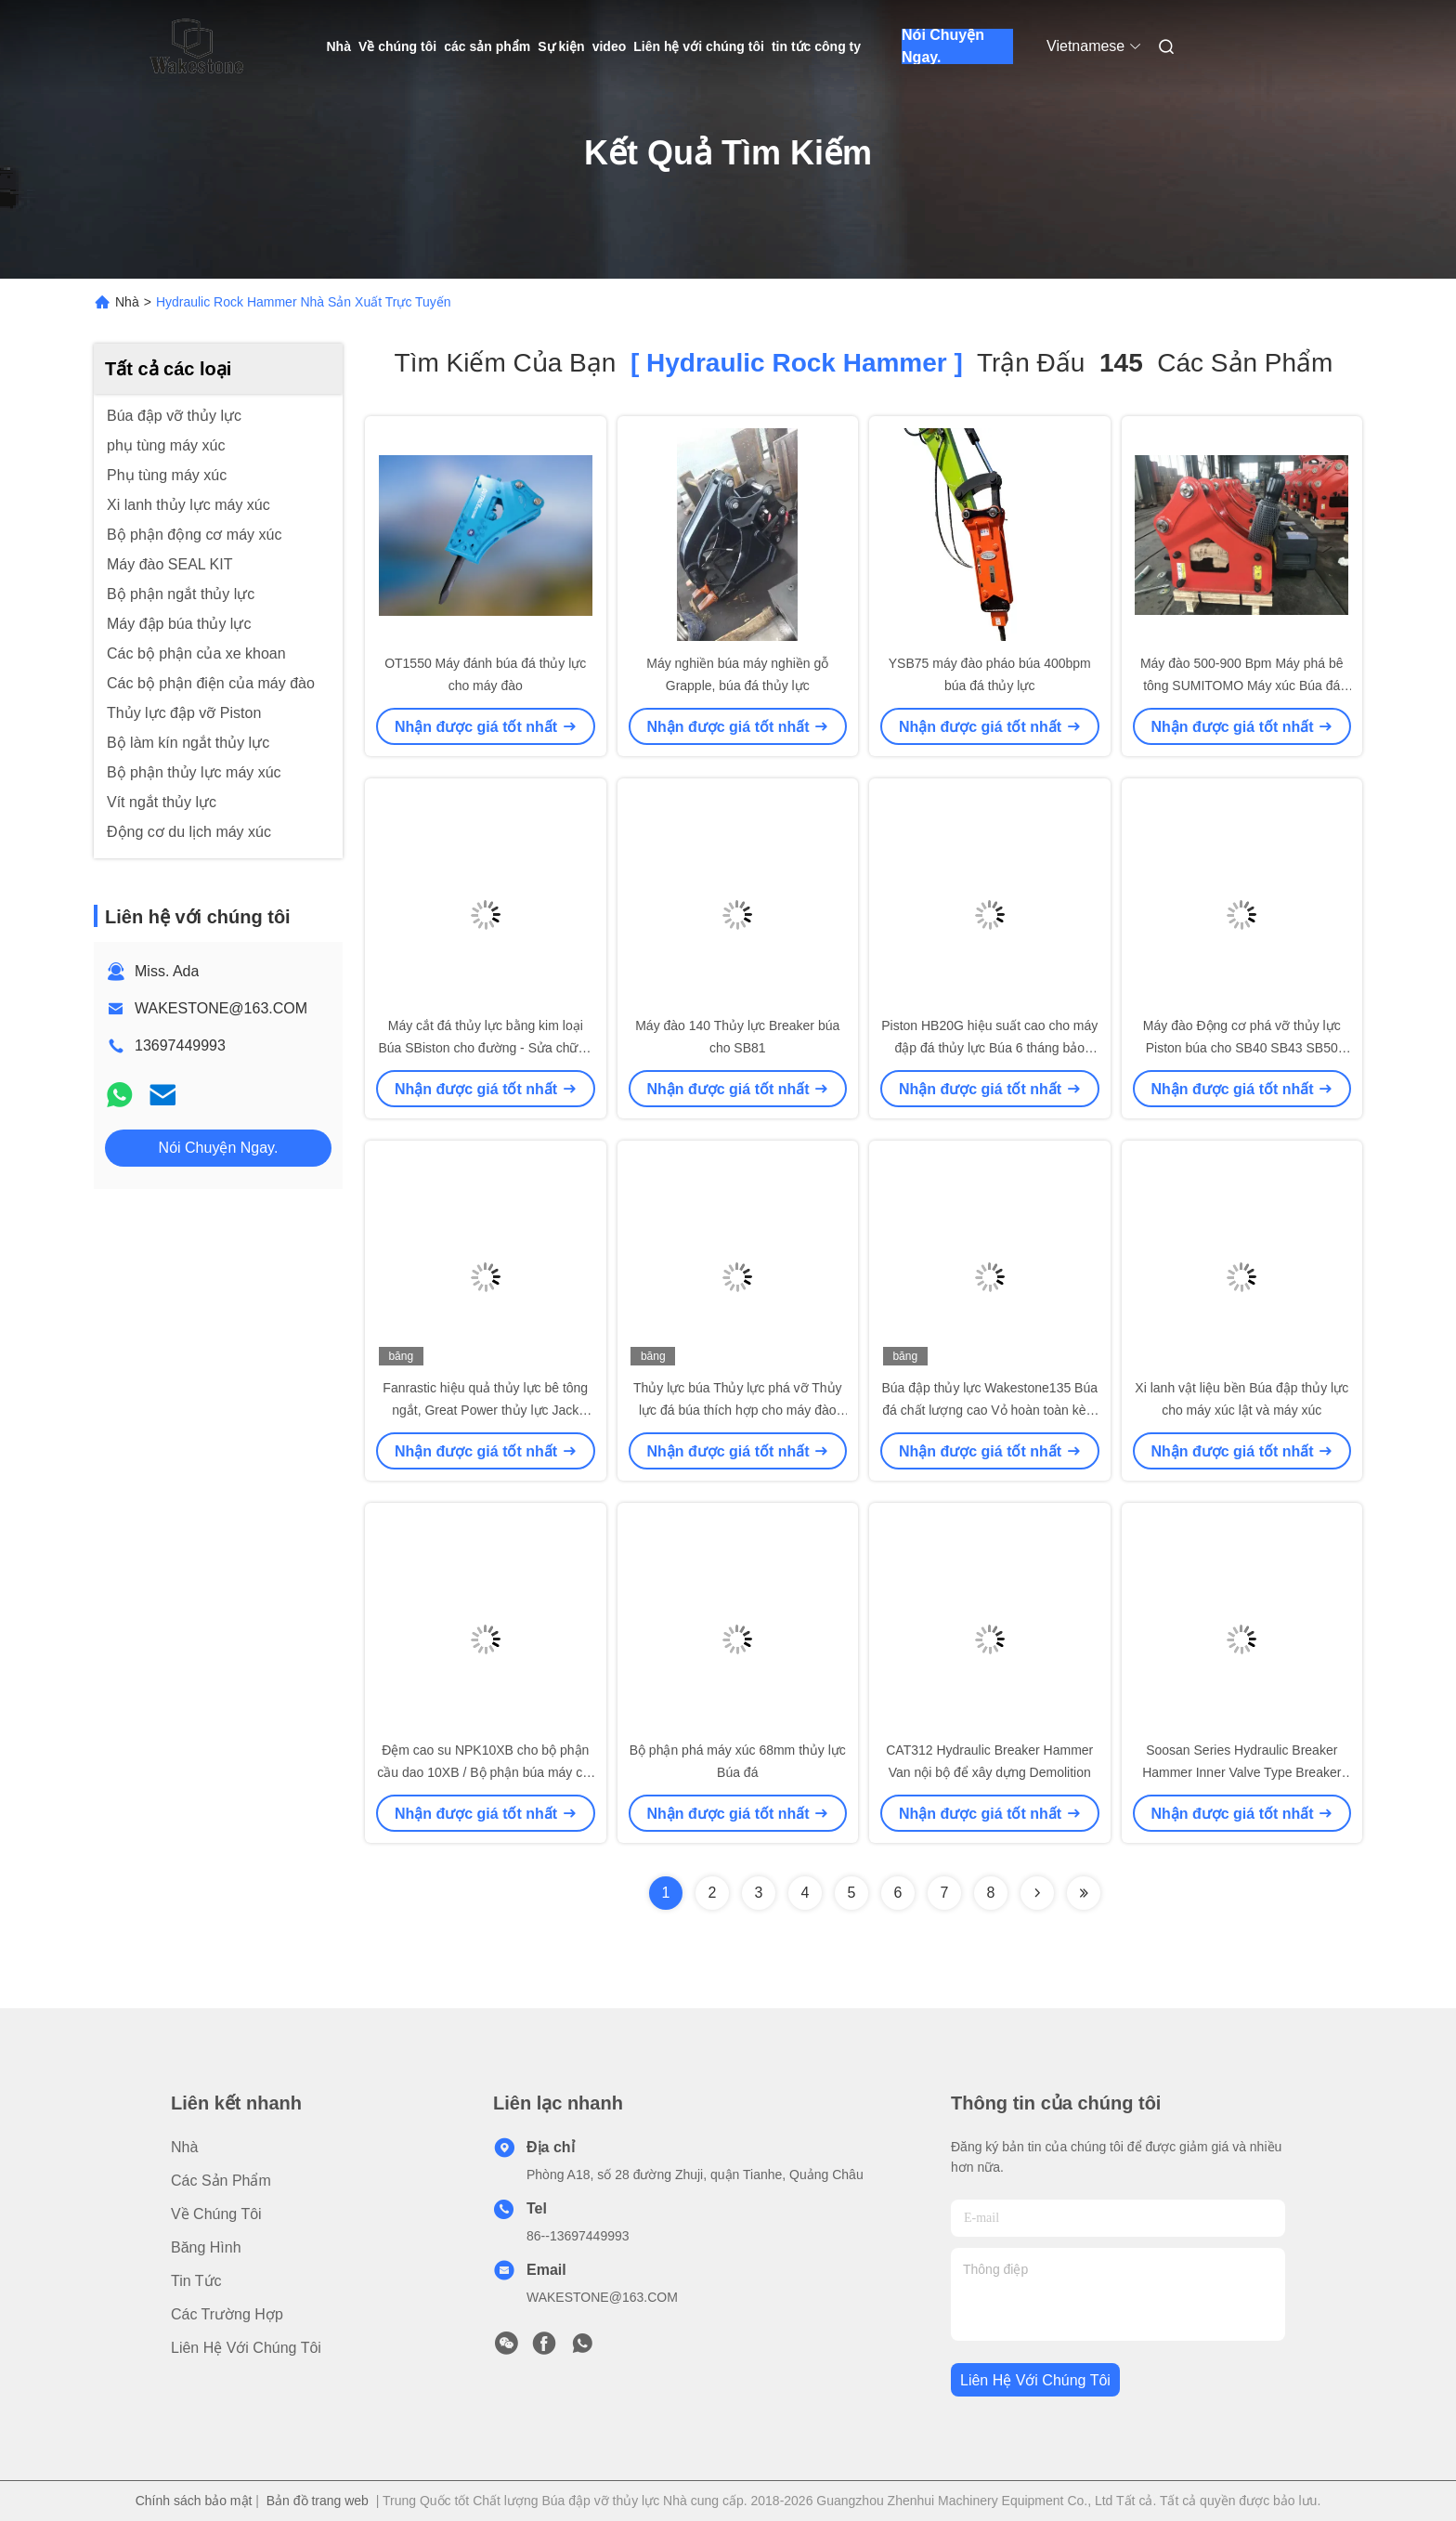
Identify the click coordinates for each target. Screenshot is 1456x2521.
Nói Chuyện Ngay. (943, 46)
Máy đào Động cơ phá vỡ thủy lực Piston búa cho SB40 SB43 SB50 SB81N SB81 (1242, 1048)
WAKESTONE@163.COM (221, 1008)
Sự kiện (561, 46)
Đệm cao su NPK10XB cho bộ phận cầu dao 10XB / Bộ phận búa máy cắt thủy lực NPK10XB (485, 1772)
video (609, 46)
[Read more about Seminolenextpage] (1037, 1893)
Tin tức (196, 2281)
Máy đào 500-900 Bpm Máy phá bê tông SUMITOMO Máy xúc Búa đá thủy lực (1242, 685)
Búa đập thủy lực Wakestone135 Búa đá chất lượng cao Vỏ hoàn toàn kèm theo (990, 1410)
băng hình (206, 2247)
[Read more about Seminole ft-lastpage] (1083, 1893)
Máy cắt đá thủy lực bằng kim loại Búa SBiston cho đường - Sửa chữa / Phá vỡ (485, 1048)
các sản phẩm (487, 46)
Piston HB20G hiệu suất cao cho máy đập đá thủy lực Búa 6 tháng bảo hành (989, 1048)
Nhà (339, 46)
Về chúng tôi (397, 46)
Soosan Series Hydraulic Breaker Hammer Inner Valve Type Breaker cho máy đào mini (1241, 1772)
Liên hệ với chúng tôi (698, 46)
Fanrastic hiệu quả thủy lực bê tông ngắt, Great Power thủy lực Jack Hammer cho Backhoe (485, 1410)
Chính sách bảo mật (194, 2500)
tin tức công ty (816, 46)
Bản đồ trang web (317, 2500)
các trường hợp (227, 2314)
